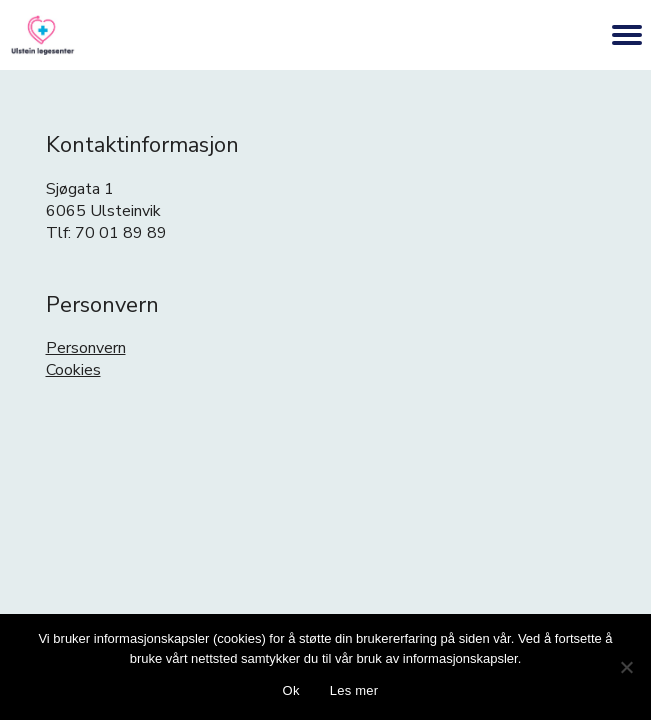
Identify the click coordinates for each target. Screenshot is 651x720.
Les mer (354, 690)
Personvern (86, 348)
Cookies (73, 370)
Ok (291, 690)
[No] (626, 667)
